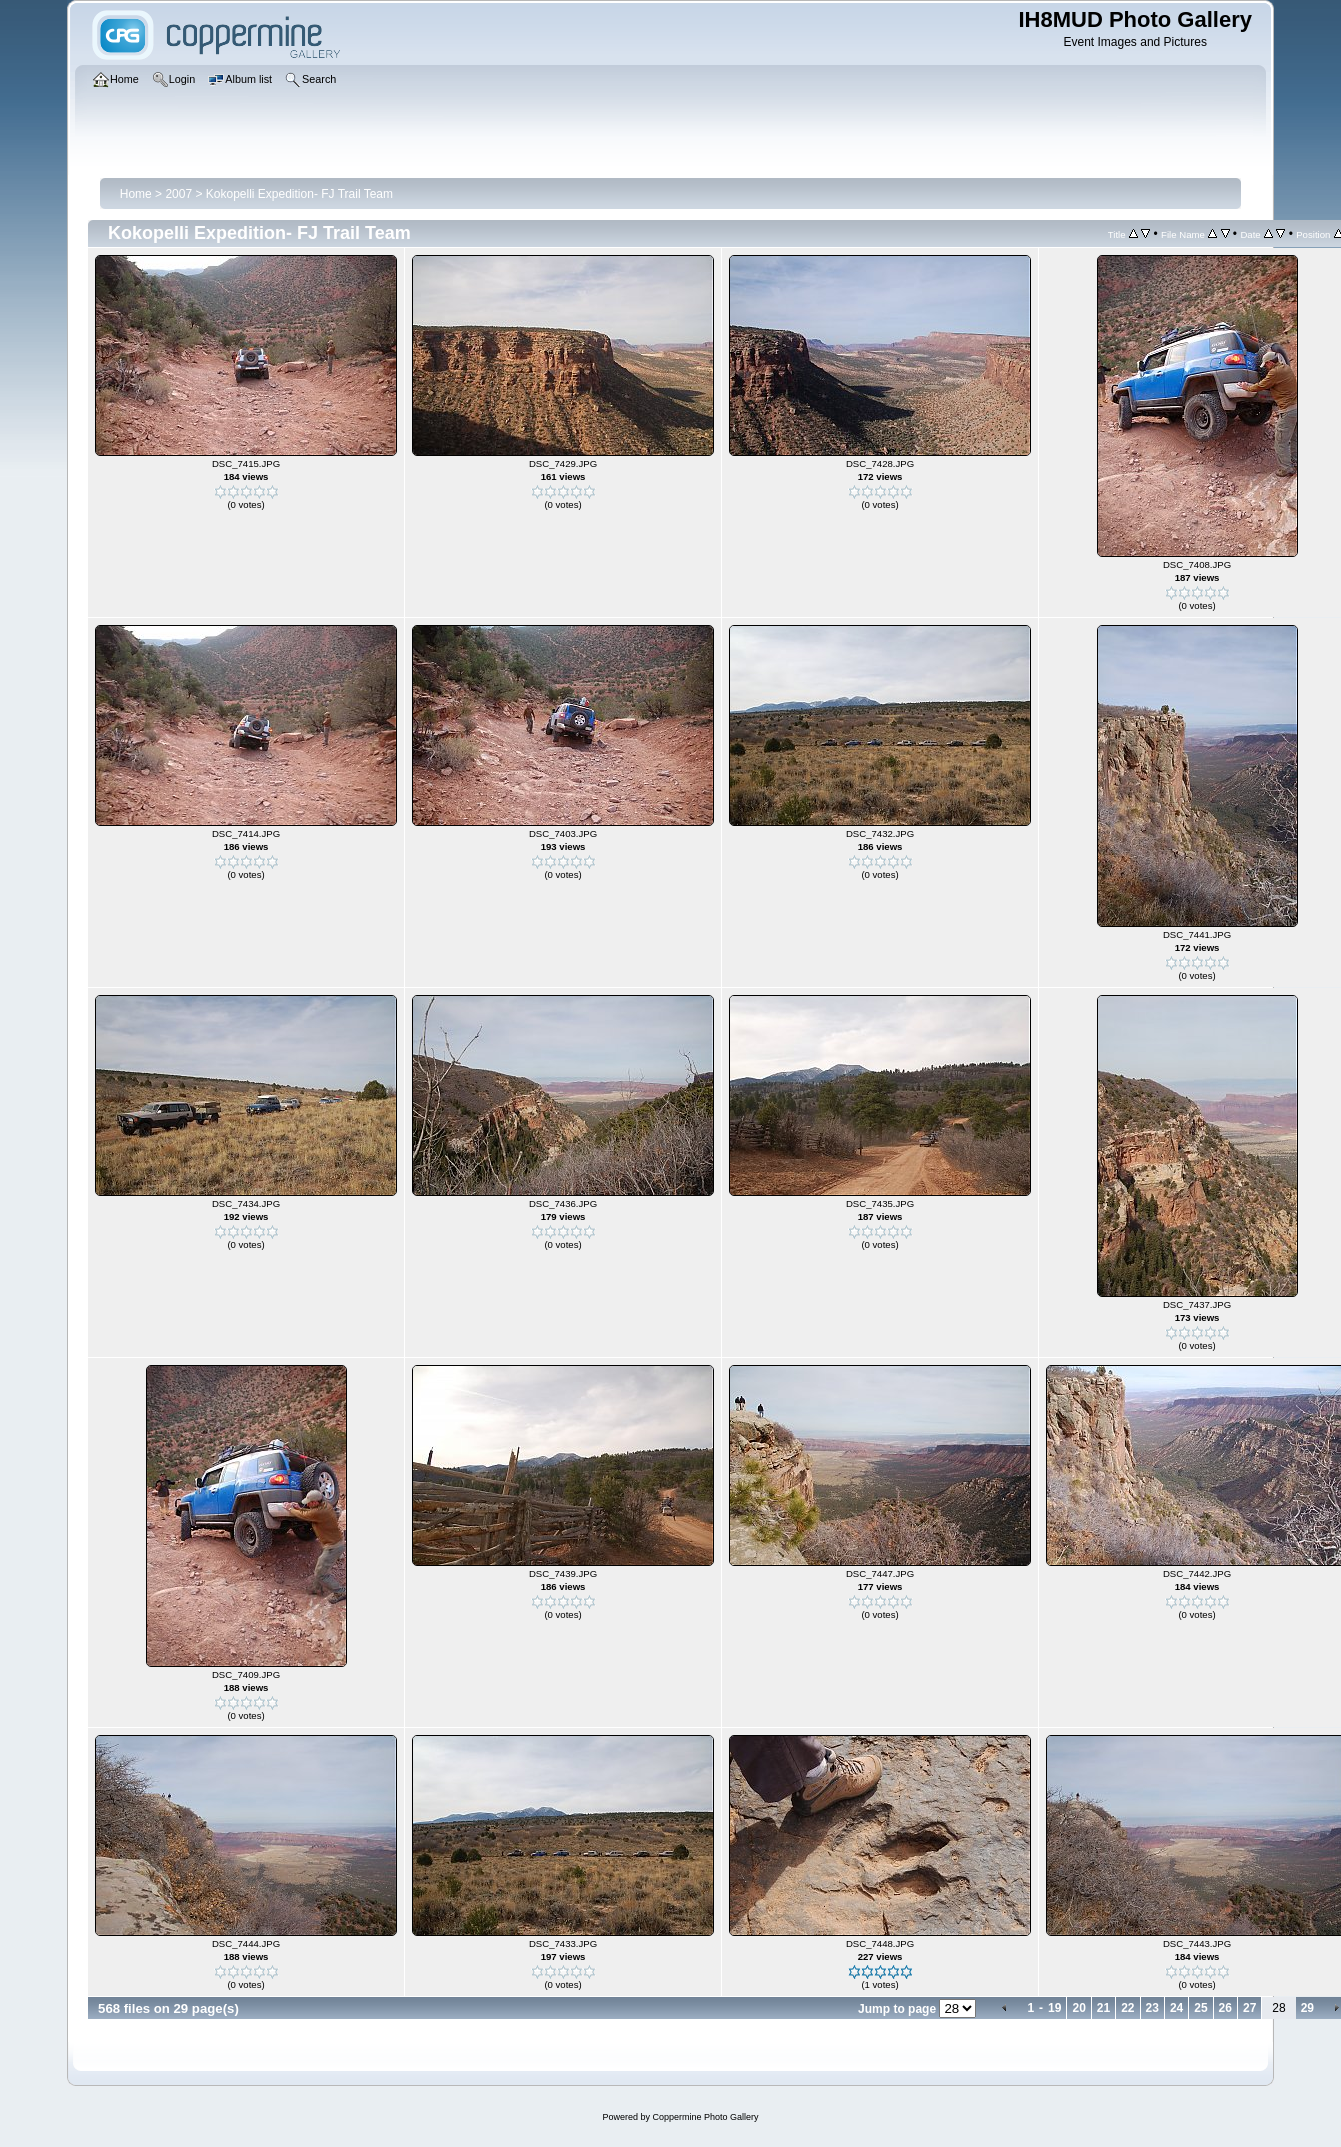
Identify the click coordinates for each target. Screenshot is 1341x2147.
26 (1225, 2008)
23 (1152, 2008)
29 (1307, 2008)
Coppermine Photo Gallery (705, 2117)
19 (1054, 2008)
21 (1103, 2008)
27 (1249, 2008)
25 (1200, 2008)
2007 (178, 194)
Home (136, 194)
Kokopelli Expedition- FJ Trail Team (299, 194)
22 (1127, 2008)
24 (1176, 2008)
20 (1078, 2008)
